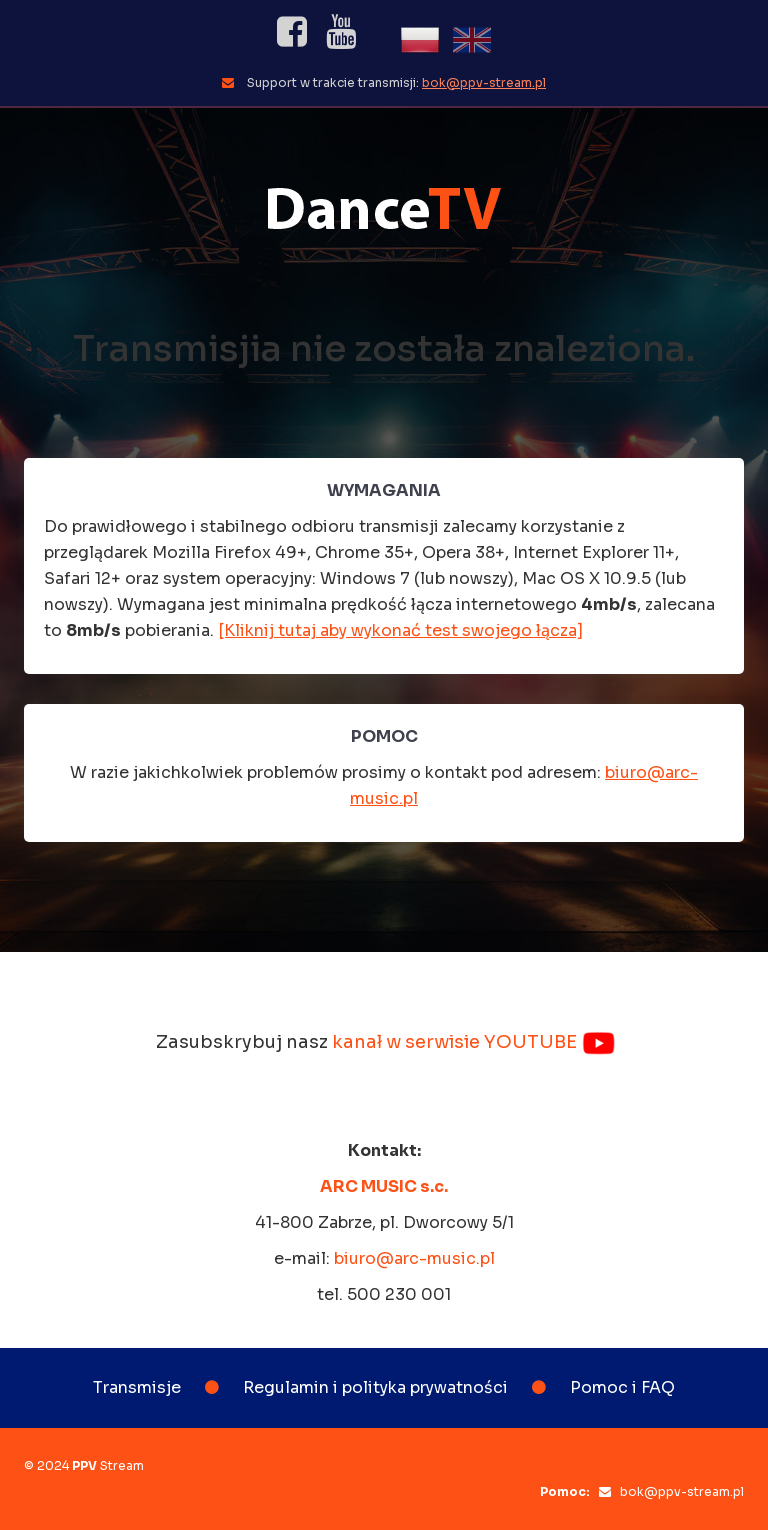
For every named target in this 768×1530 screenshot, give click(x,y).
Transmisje (137, 1387)
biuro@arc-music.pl (414, 1258)
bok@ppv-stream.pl (484, 82)
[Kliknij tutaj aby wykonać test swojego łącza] (400, 630)
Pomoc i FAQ (622, 1387)
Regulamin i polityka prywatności (375, 1387)
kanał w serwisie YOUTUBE (474, 1042)
